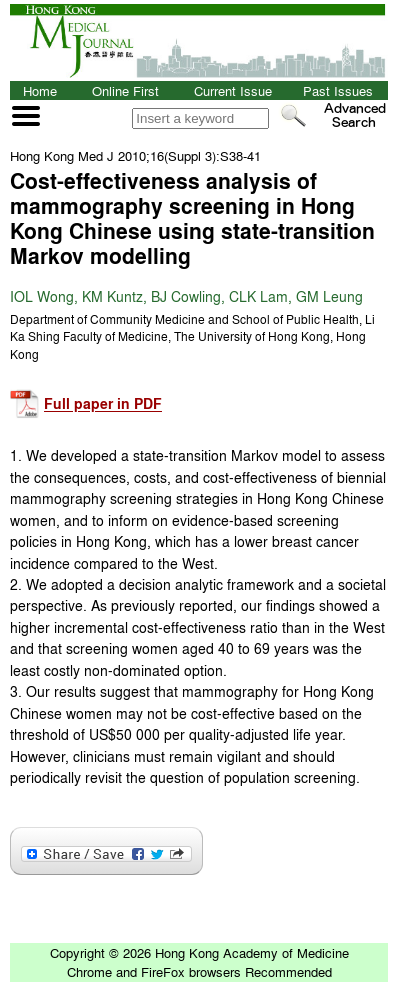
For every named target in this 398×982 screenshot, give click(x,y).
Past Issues (338, 90)
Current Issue (233, 90)
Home (40, 90)
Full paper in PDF (103, 404)
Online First (125, 90)
